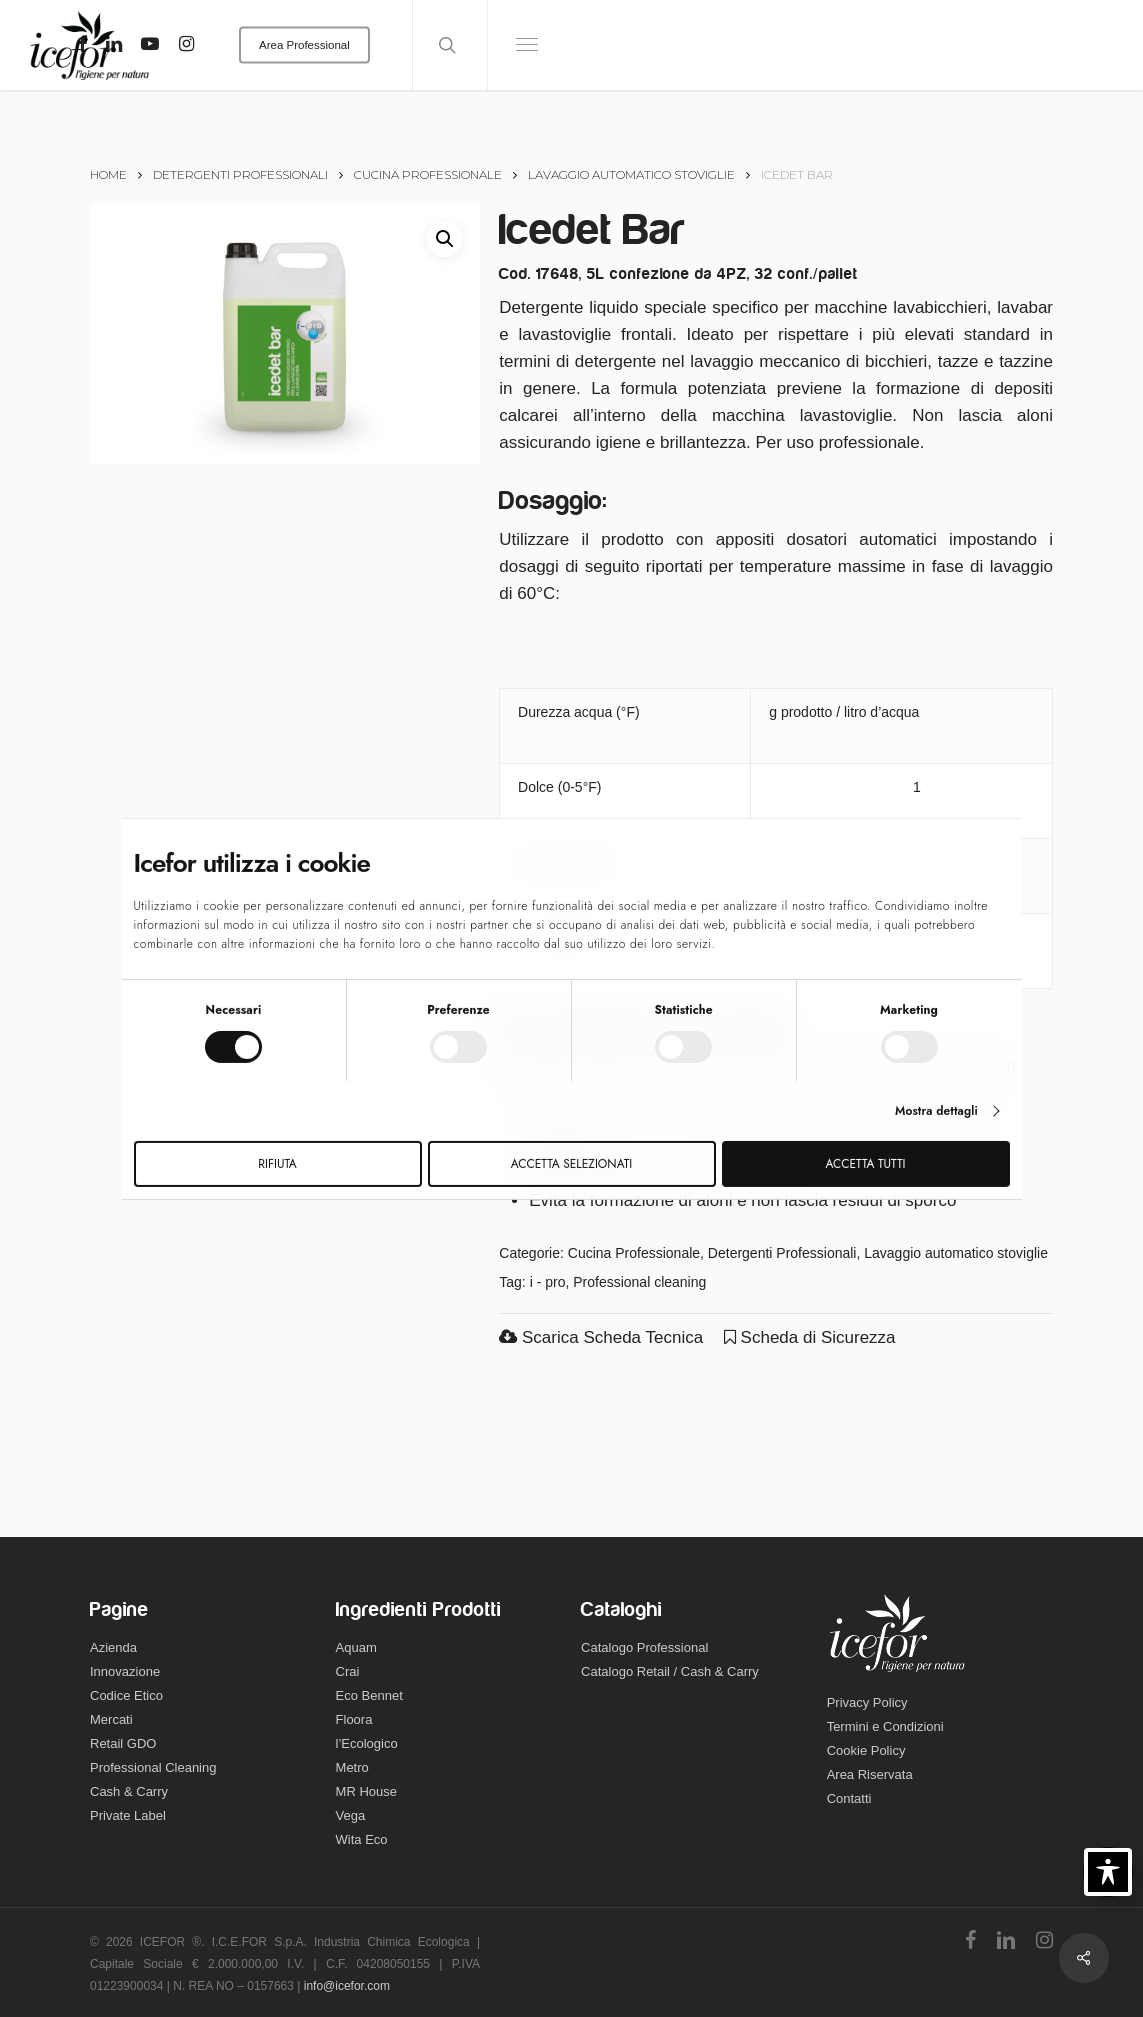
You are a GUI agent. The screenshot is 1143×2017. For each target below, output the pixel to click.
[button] (445, 239)
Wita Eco (362, 1839)
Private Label (128, 1815)
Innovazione (125, 1671)
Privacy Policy (867, 1702)
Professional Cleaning (153, 1767)
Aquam (356, 1647)
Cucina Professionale (428, 174)
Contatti (849, 1798)
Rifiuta (277, 1164)
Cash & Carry (129, 1791)
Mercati (111, 1719)
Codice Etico (126, 1695)
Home (108, 174)
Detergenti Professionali (240, 174)
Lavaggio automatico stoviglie (631, 174)
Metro (352, 1767)
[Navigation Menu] (527, 45)
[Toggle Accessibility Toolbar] (1108, 1872)
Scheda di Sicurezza (810, 1337)
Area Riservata (870, 1774)
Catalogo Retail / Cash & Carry (670, 1671)
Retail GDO (123, 1743)
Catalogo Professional (644, 1647)
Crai (348, 1671)
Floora (354, 1719)
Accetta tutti (866, 1164)
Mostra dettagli (936, 1111)
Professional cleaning (639, 1282)
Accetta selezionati (571, 1164)
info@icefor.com (347, 1986)
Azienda (113, 1647)
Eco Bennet (369, 1695)
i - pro (548, 1282)
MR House (366, 1791)
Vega (351, 1815)
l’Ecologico (367, 1743)
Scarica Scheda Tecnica (601, 1337)
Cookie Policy (866, 1750)
